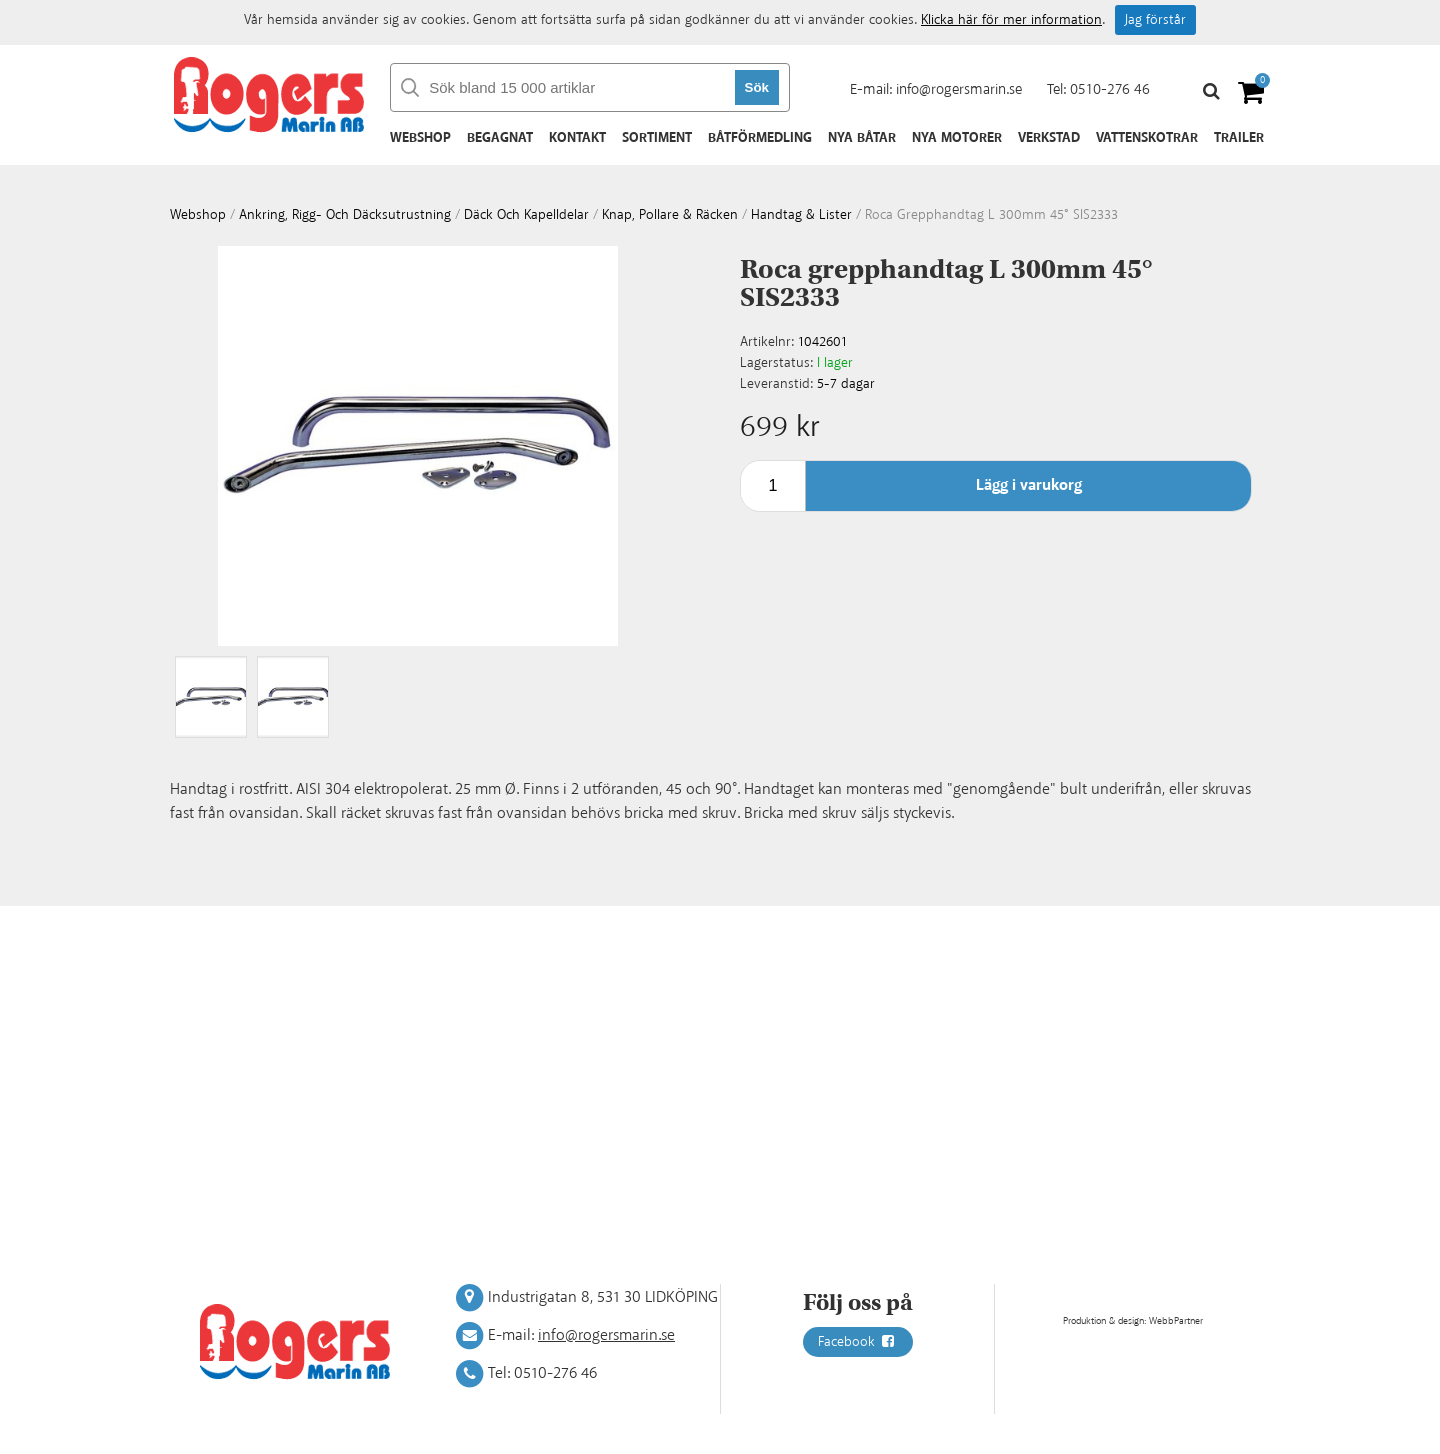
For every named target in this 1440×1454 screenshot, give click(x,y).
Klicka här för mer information (1011, 20)
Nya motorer (957, 138)
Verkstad (1049, 138)
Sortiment (657, 138)
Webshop (420, 138)
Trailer (1239, 138)
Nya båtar (862, 138)
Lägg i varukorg (1029, 485)
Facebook (858, 1342)
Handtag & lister (801, 215)
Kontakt (577, 138)
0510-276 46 (1110, 89)
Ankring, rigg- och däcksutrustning (345, 215)
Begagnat (500, 138)
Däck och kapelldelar (526, 215)
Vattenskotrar (1147, 138)
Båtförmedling (760, 138)
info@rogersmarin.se (959, 89)
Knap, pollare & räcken (670, 215)
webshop (198, 215)
